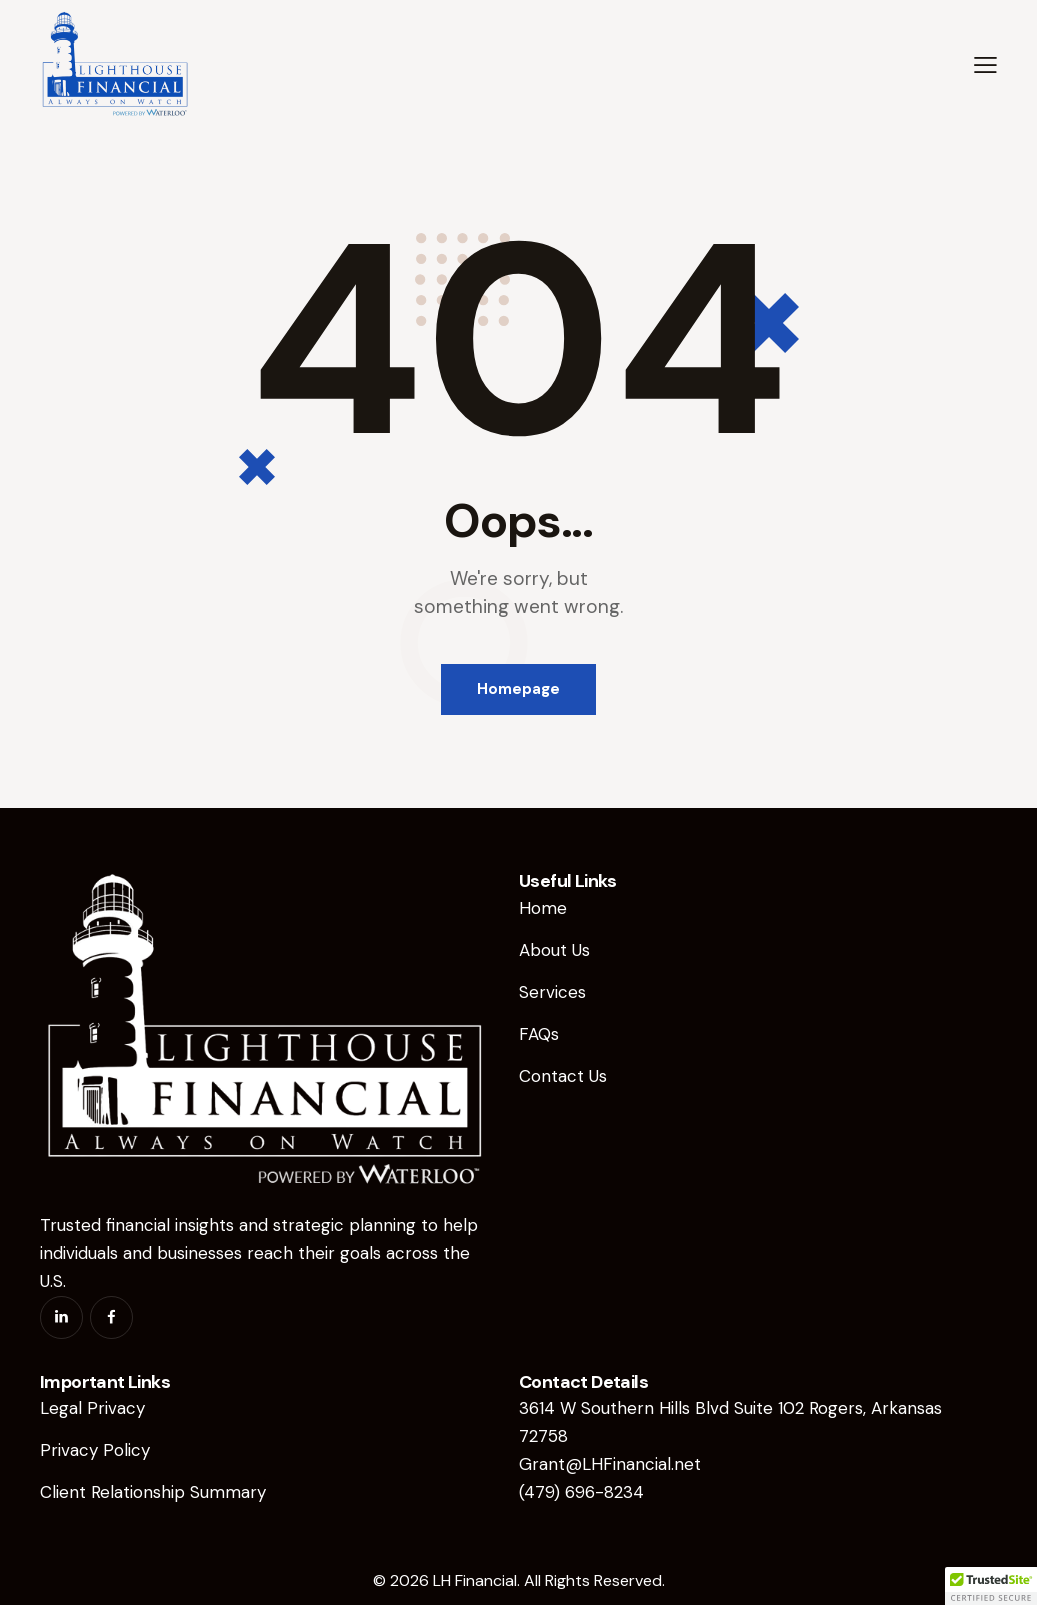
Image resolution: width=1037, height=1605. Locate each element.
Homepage (518, 689)
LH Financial (475, 1580)
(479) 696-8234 (581, 1492)
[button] (985, 65)
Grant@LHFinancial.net (610, 1464)
